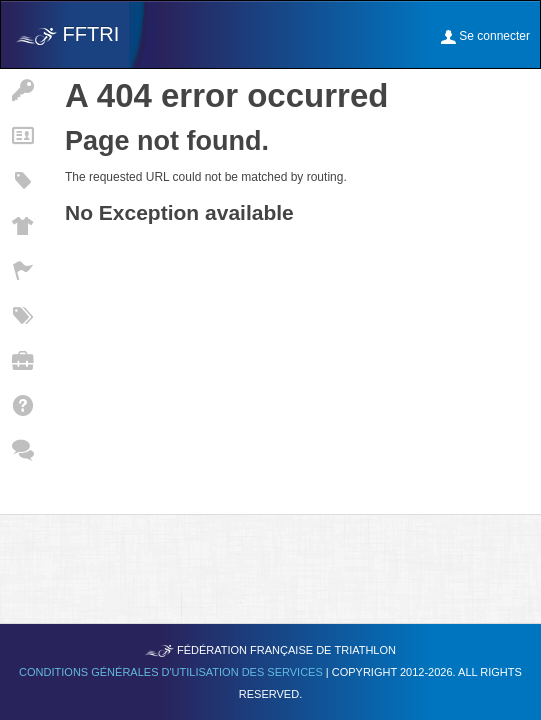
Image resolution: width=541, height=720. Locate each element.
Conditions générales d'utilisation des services (172, 672)
